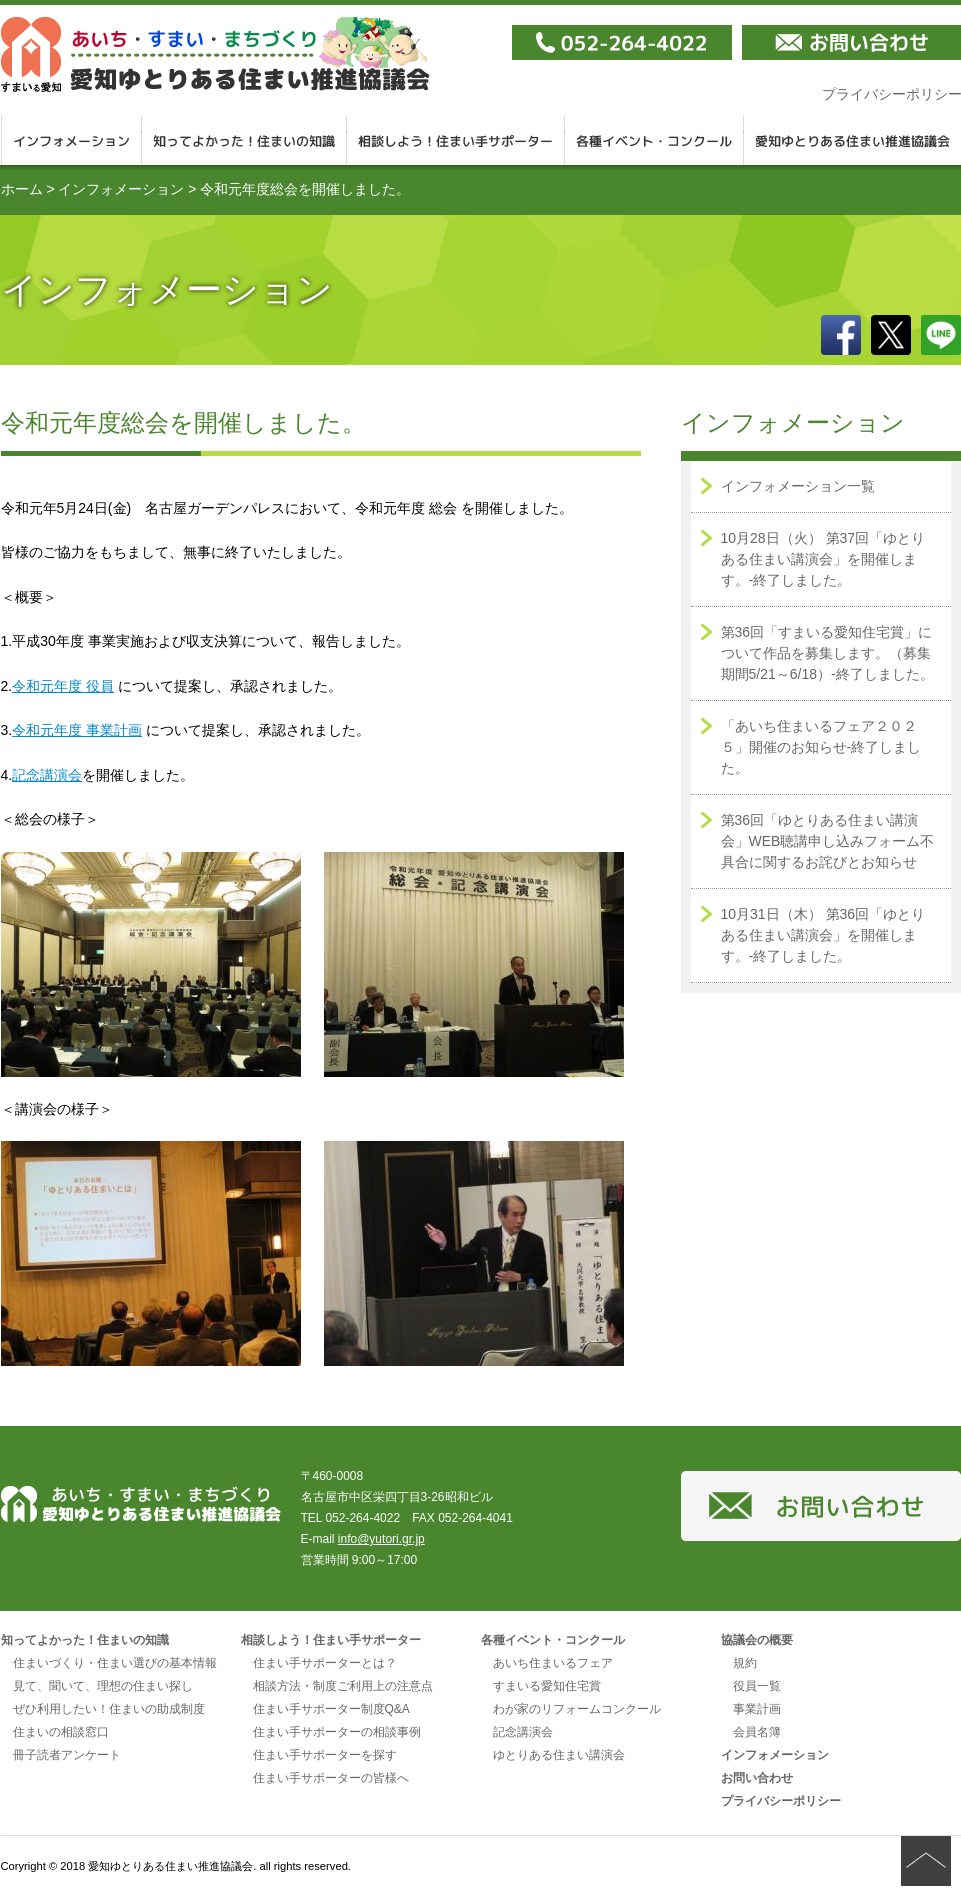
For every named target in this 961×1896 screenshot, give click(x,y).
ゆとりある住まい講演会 (559, 1755)
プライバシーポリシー (781, 1801)
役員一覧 (757, 1686)
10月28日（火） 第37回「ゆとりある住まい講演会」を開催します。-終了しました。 (823, 559)
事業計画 (757, 1709)
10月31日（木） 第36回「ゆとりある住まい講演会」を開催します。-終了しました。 (823, 935)
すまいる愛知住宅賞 (547, 1686)
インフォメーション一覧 (798, 486)
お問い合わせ (757, 1778)
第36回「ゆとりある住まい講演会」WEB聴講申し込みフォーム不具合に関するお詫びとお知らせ (828, 841)
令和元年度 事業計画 (77, 730)
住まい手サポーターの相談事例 (337, 1732)
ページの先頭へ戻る (926, 1861)
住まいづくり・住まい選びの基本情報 (115, 1663)
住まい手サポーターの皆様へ (331, 1778)
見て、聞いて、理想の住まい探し (103, 1686)
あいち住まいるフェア (553, 1663)
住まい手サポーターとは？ (325, 1663)
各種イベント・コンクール (654, 140)
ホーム (22, 189)
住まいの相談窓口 (61, 1732)
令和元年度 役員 (63, 686)
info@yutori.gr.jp (381, 1539)
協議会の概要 (757, 1640)
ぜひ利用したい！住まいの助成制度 (109, 1709)
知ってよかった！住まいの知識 (244, 140)
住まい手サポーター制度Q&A (331, 1709)
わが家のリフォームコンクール (577, 1709)
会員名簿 (757, 1732)
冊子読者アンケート (67, 1755)
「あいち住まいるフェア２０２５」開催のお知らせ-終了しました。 (821, 747)
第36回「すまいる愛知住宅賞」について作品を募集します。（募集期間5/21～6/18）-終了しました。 (827, 653)
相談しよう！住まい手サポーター (456, 140)
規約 (745, 1663)
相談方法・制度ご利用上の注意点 (343, 1686)
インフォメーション (71, 140)
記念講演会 (47, 775)
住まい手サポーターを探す (325, 1755)
